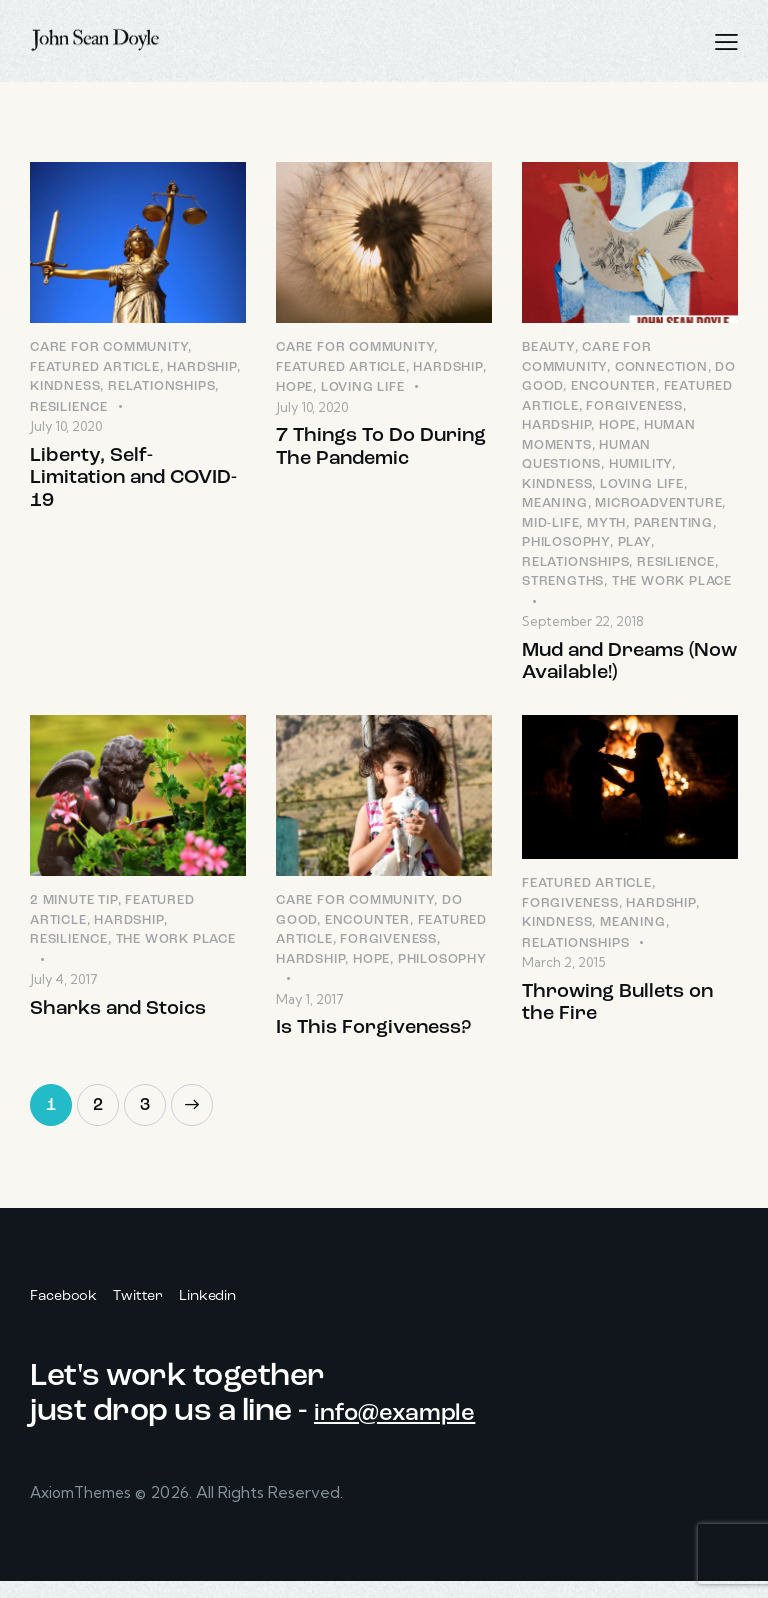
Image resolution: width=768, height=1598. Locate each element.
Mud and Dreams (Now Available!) (629, 667)
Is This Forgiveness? (373, 1041)
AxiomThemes (85, 1510)
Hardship (201, 368)
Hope (294, 389)
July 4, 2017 (64, 990)
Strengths (563, 583)
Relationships (161, 388)
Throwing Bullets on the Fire (617, 1018)
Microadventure (658, 505)
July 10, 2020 (66, 428)
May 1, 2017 (310, 1010)
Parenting (673, 524)
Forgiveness (634, 407)
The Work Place (672, 583)
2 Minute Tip (74, 911)
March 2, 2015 (563, 973)
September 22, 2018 (583, 623)
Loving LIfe (363, 389)
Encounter (613, 388)
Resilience (69, 408)
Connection (661, 368)
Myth (606, 524)
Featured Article (95, 368)
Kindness (65, 388)
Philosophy (566, 544)
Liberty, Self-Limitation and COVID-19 (133, 486)
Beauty (548, 349)
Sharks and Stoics (118, 1022)
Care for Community (109, 349)
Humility (640, 466)
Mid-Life (550, 524)
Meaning (555, 505)
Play (634, 544)
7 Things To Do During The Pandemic (381, 453)
